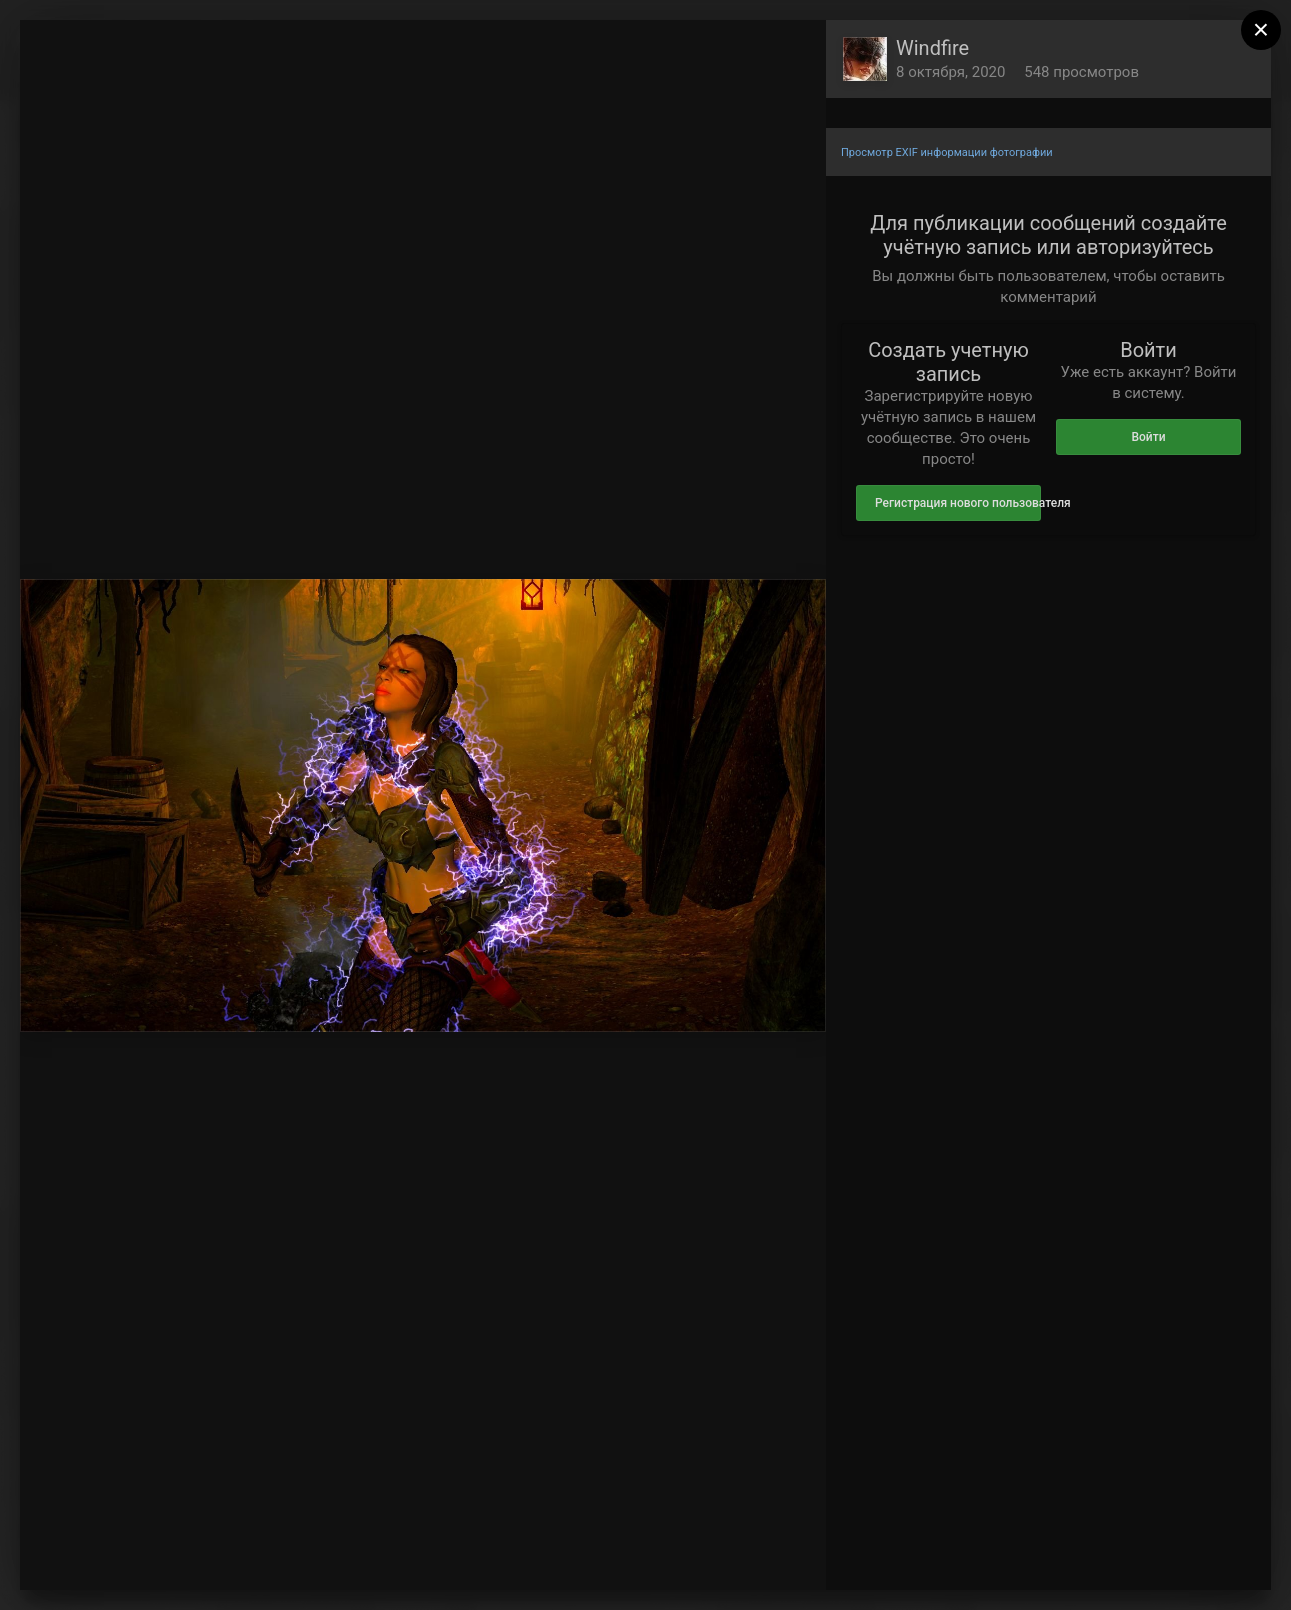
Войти (1148, 437)
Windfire (932, 48)
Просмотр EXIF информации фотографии (947, 152)
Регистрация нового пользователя (958, 503)
